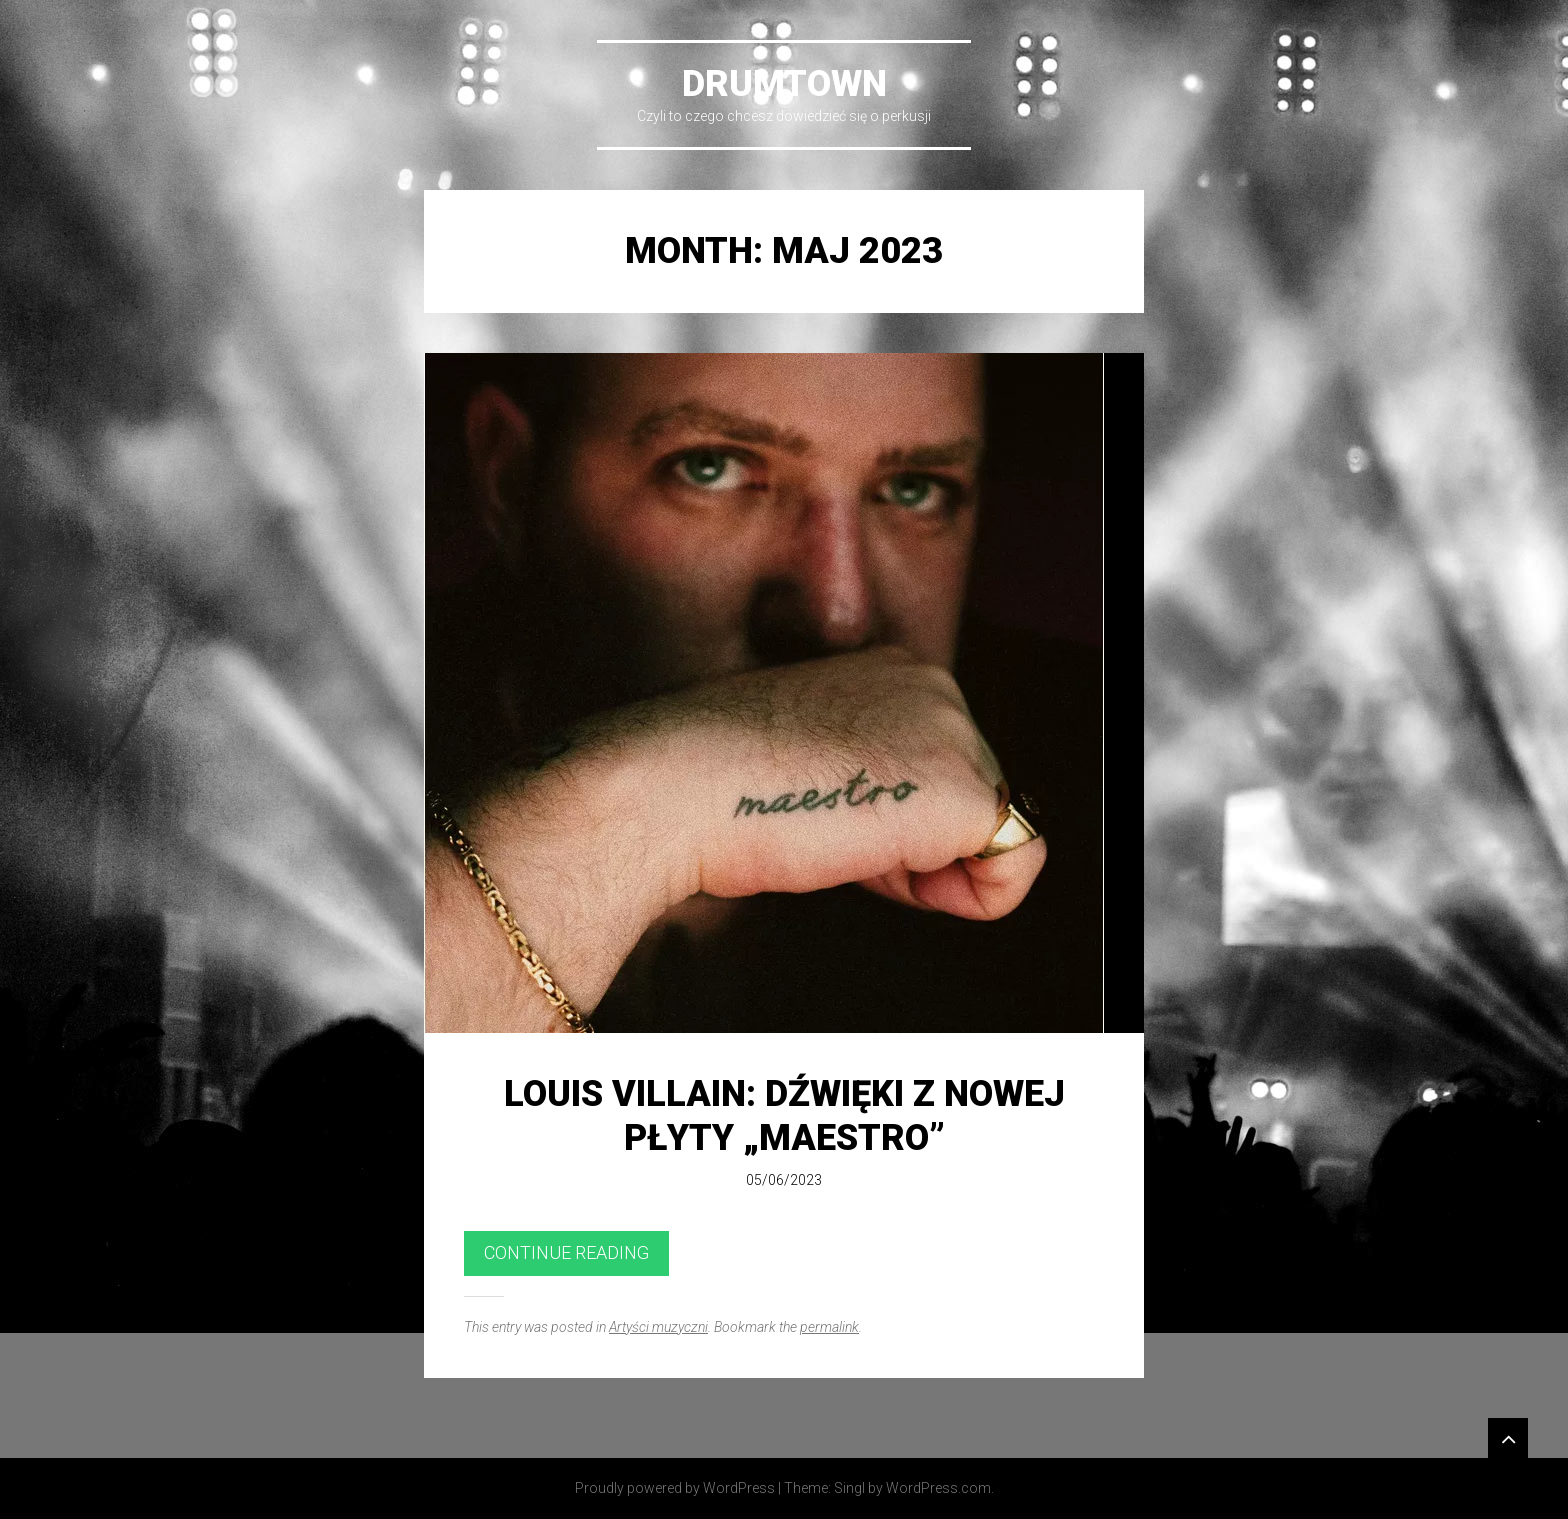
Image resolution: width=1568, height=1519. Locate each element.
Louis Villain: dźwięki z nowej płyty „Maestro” (784, 1115)
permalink (829, 1327)
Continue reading (566, 1252)
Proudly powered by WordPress (675, 1488)
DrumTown (784, 84)
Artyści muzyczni (658, 1327)
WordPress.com (938, 1488)
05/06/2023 (784, 1180)
